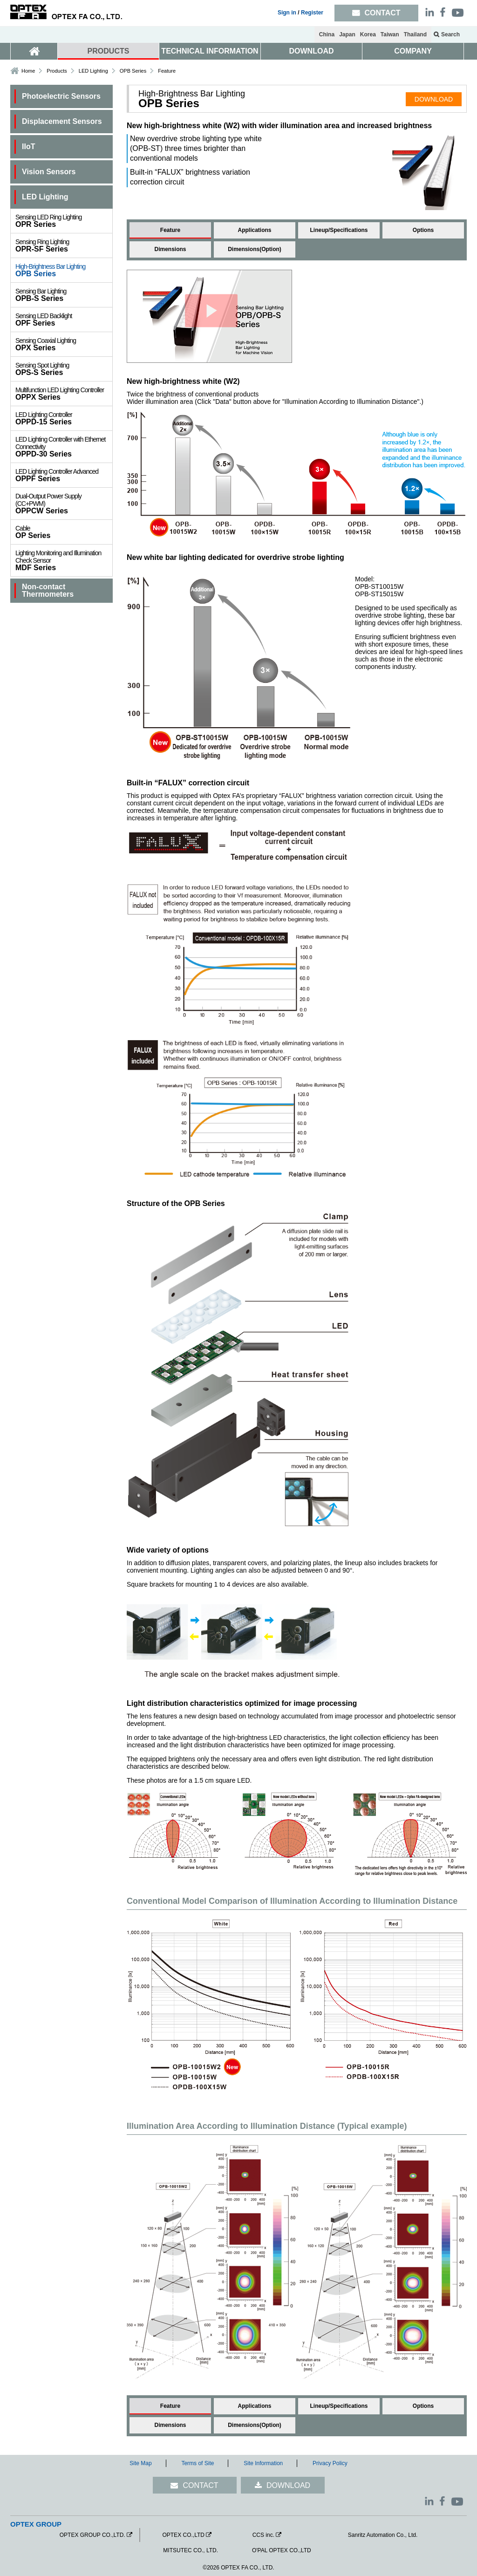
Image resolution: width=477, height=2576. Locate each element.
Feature (170, 230)
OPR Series (63, 220)
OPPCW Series (63, 503)
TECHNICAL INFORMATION (209, 51)
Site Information (263, 2463)
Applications (254, 230)
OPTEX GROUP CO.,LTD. (92, 2535)
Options (423, 230)
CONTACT (200, 2485)
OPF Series (63, 319)
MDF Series (63, 560)
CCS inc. (263, 2535)
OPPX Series (63, 393)
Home (28, 71)
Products (57, 71)
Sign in (287, 12)
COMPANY (413, 51)
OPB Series (63, 270)
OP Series (63, 532)
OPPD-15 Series (63, 418)
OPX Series (63, 344)
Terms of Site (197, 2463)
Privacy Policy (330, 2463)
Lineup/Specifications (339, 230)
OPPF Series (63, 475)
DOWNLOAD (311, 51)
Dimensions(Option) (254, 249)
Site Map (140, 2463)
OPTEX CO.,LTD (183, 2535)
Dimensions (170, 249)
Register (312, 12)
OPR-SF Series (63, 245)
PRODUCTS (108, 51)
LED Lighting (93, 71)
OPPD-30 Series (63, 447)
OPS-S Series (63, 368)
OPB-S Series (63, 294)
